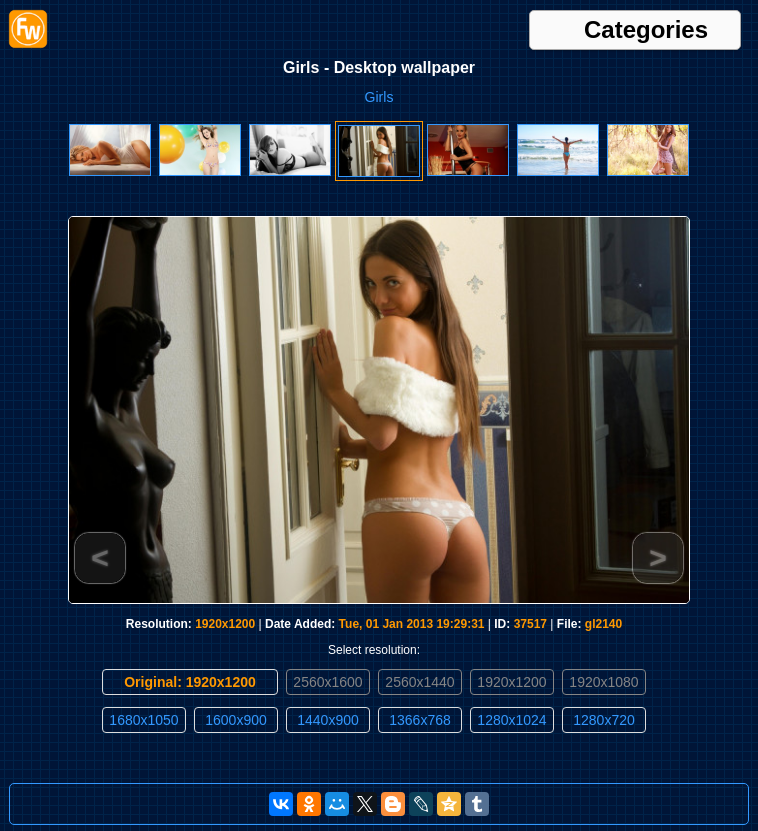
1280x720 (604, 720)
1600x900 (236, 720)
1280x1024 (511, 720)
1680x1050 (143, 720)
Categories (646, 30)
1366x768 (420, 720)
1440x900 (328, 720)
